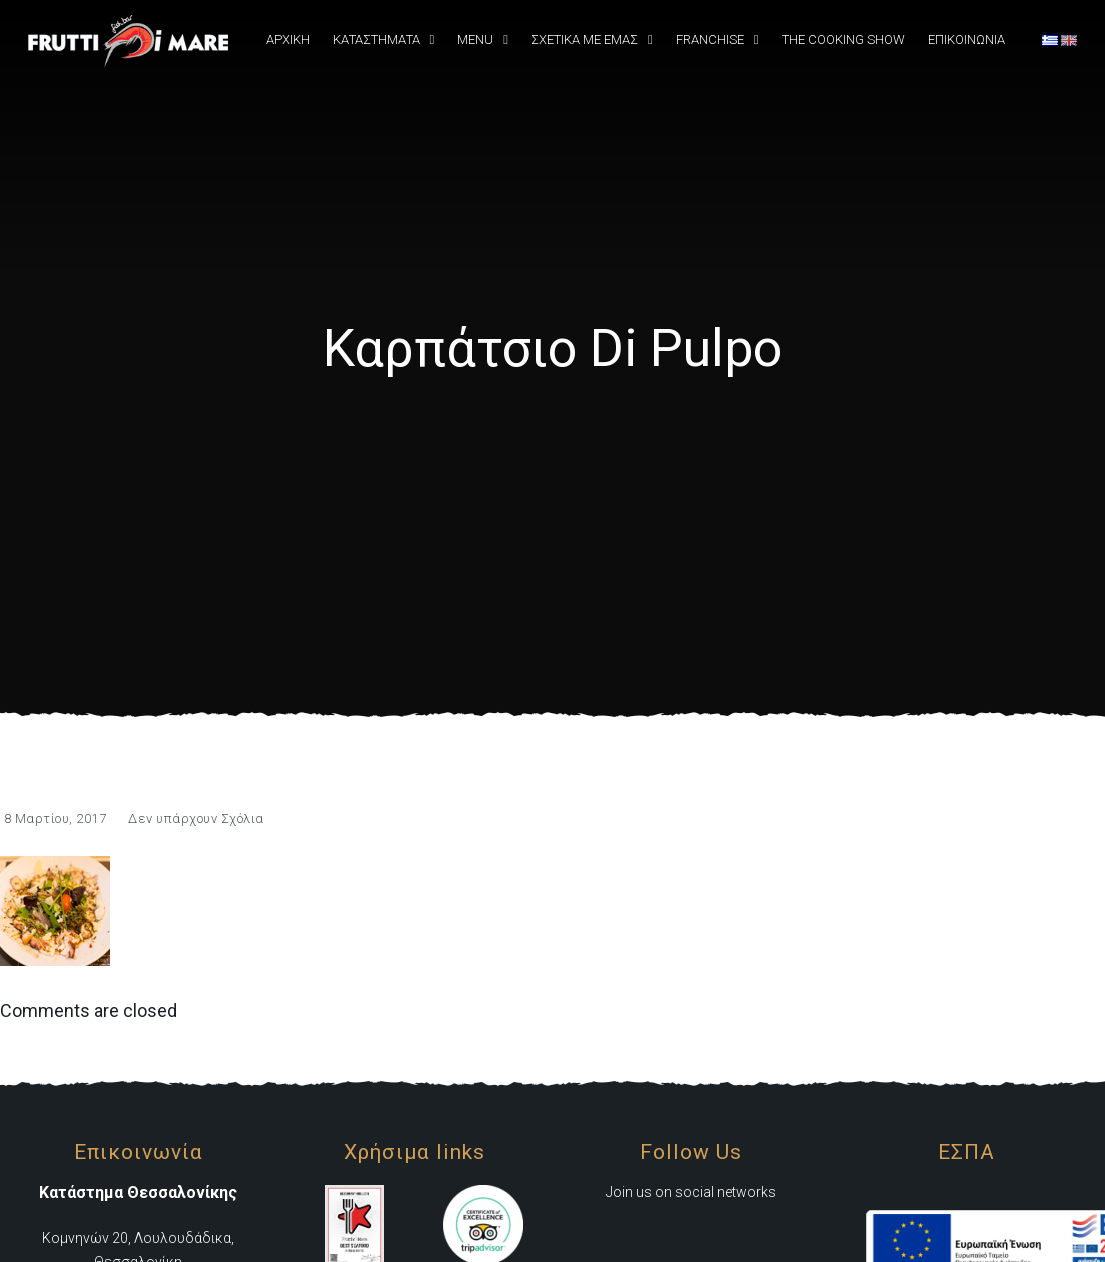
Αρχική (288, 39)
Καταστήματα (376, 39)
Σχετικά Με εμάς (584, 39)
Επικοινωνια (966, 39)
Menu (475, 39)
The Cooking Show (843, 39)
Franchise (710, 39)
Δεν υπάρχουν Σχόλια (196, 818)
